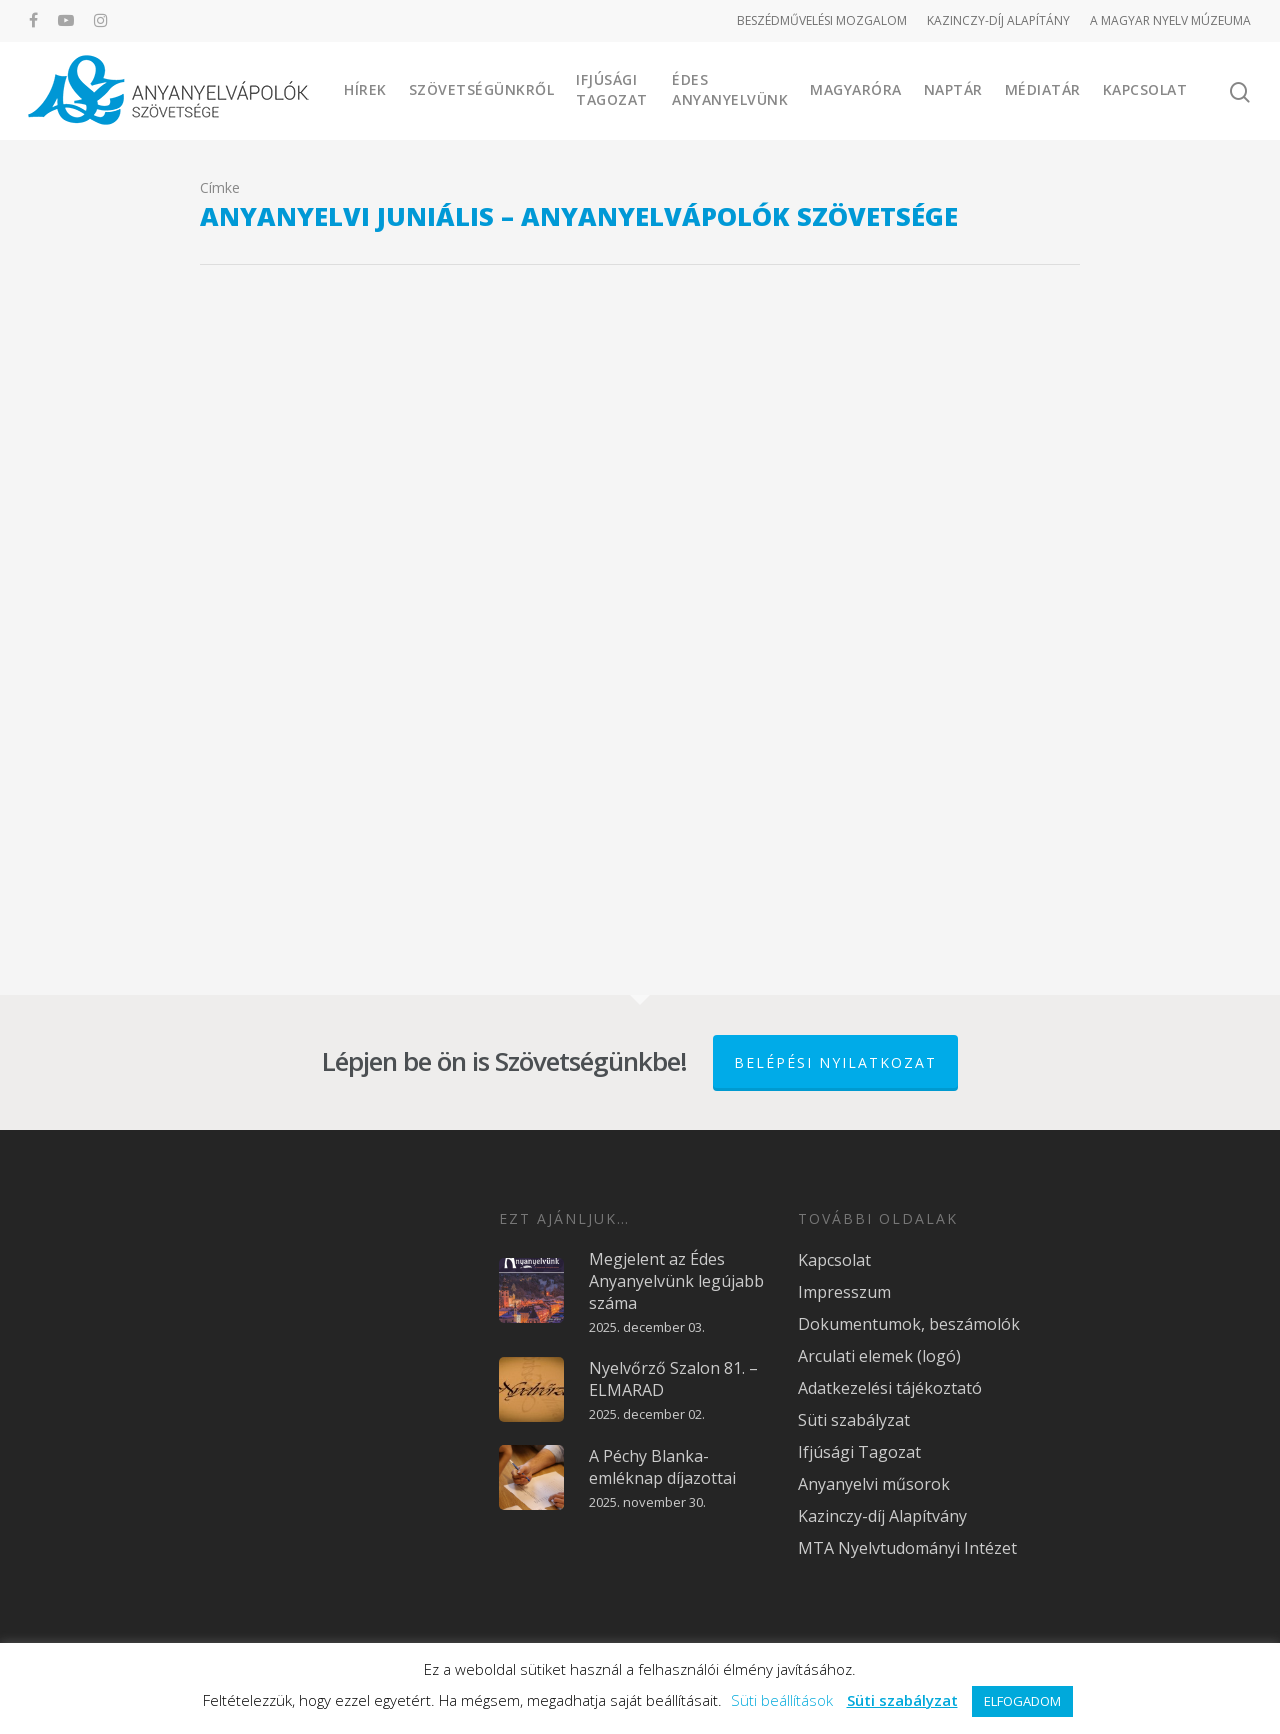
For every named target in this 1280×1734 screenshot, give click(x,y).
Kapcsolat (1145, 89)
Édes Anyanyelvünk (730, 89)
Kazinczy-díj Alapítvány (882, 1516)
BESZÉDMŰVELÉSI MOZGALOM (822, 20)
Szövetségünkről (482, 89)
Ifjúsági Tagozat (612, 89)
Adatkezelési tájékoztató (890, 1388)
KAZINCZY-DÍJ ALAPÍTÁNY (998, 20)
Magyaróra (856, 89)
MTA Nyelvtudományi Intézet (907, 1548)
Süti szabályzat (854, 1420)
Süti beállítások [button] (782, 1700)
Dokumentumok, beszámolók (909, 1324)
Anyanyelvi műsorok (874, 1484)
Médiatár (1043, 89)
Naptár (953, 89)
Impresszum (844, 1292)
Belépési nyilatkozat (835, 1062)
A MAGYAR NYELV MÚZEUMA (1170, 20)
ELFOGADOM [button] (1022, 1701)
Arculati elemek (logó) (879, 1356)
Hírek (365, 89)
